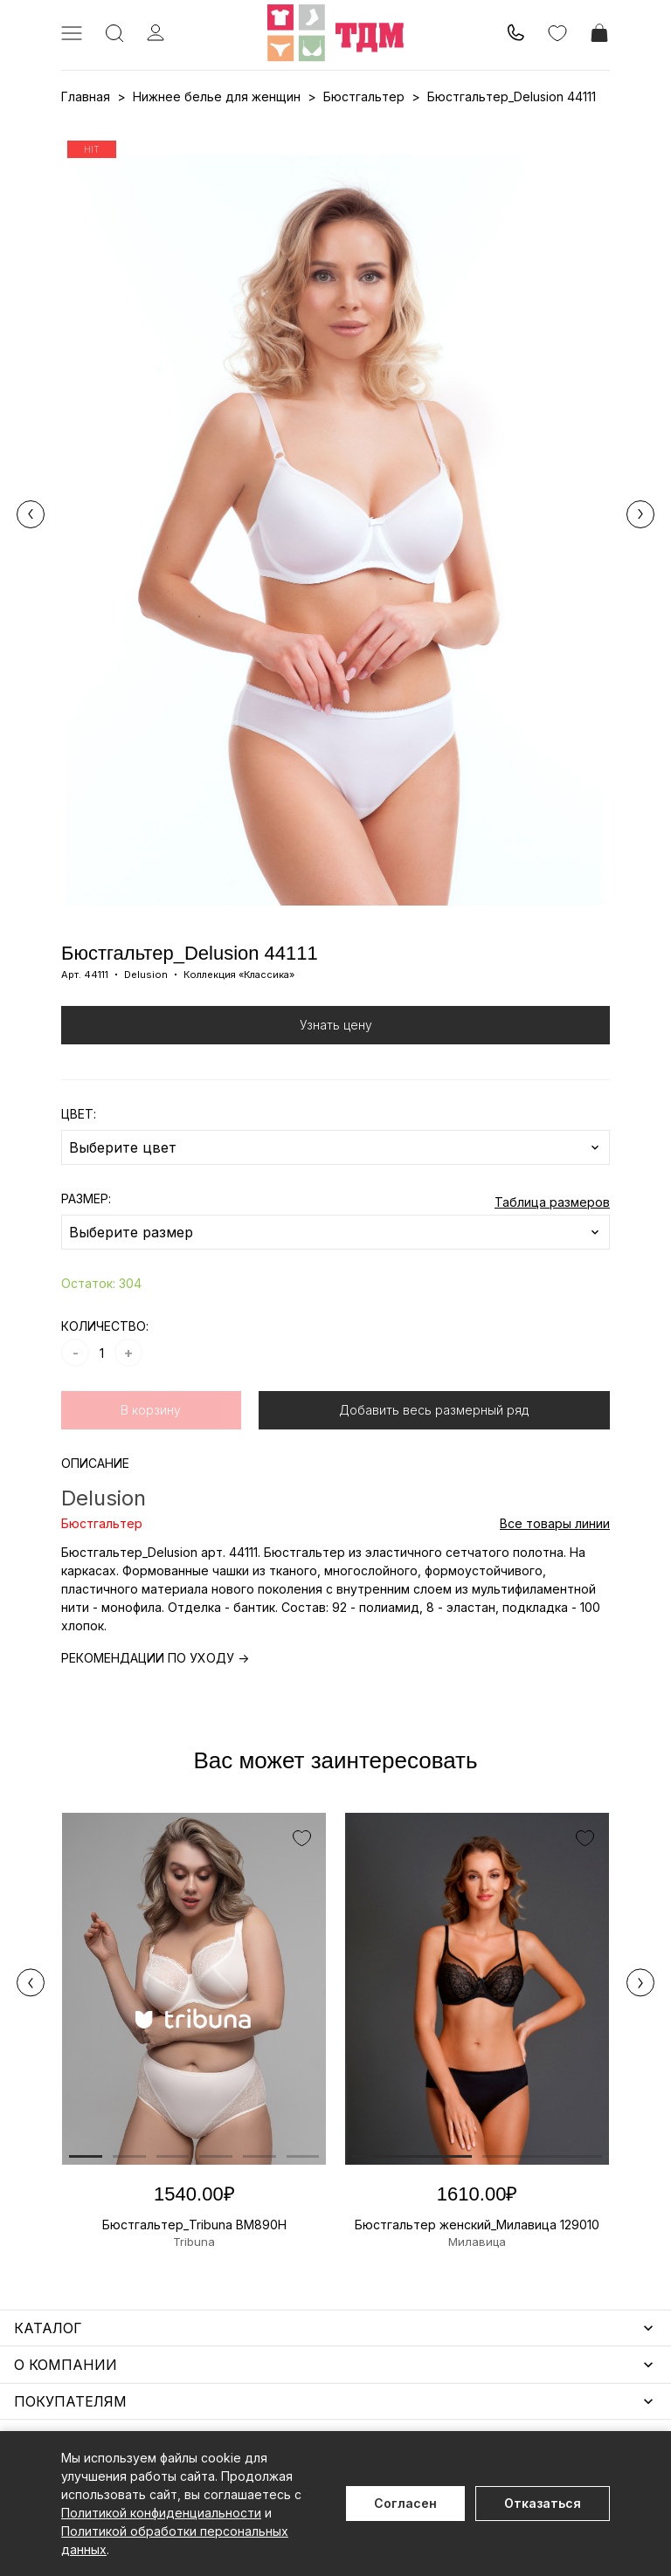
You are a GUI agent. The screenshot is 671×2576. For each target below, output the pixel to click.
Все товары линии (555, 1523)
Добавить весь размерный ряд (434, 1409)
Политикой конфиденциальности (161, 2512)
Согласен (405, 2503)
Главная (85, 96)
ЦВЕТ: (78, 1113)
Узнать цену (336, 1024)
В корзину (151, 1409)
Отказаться (542, 2503)
